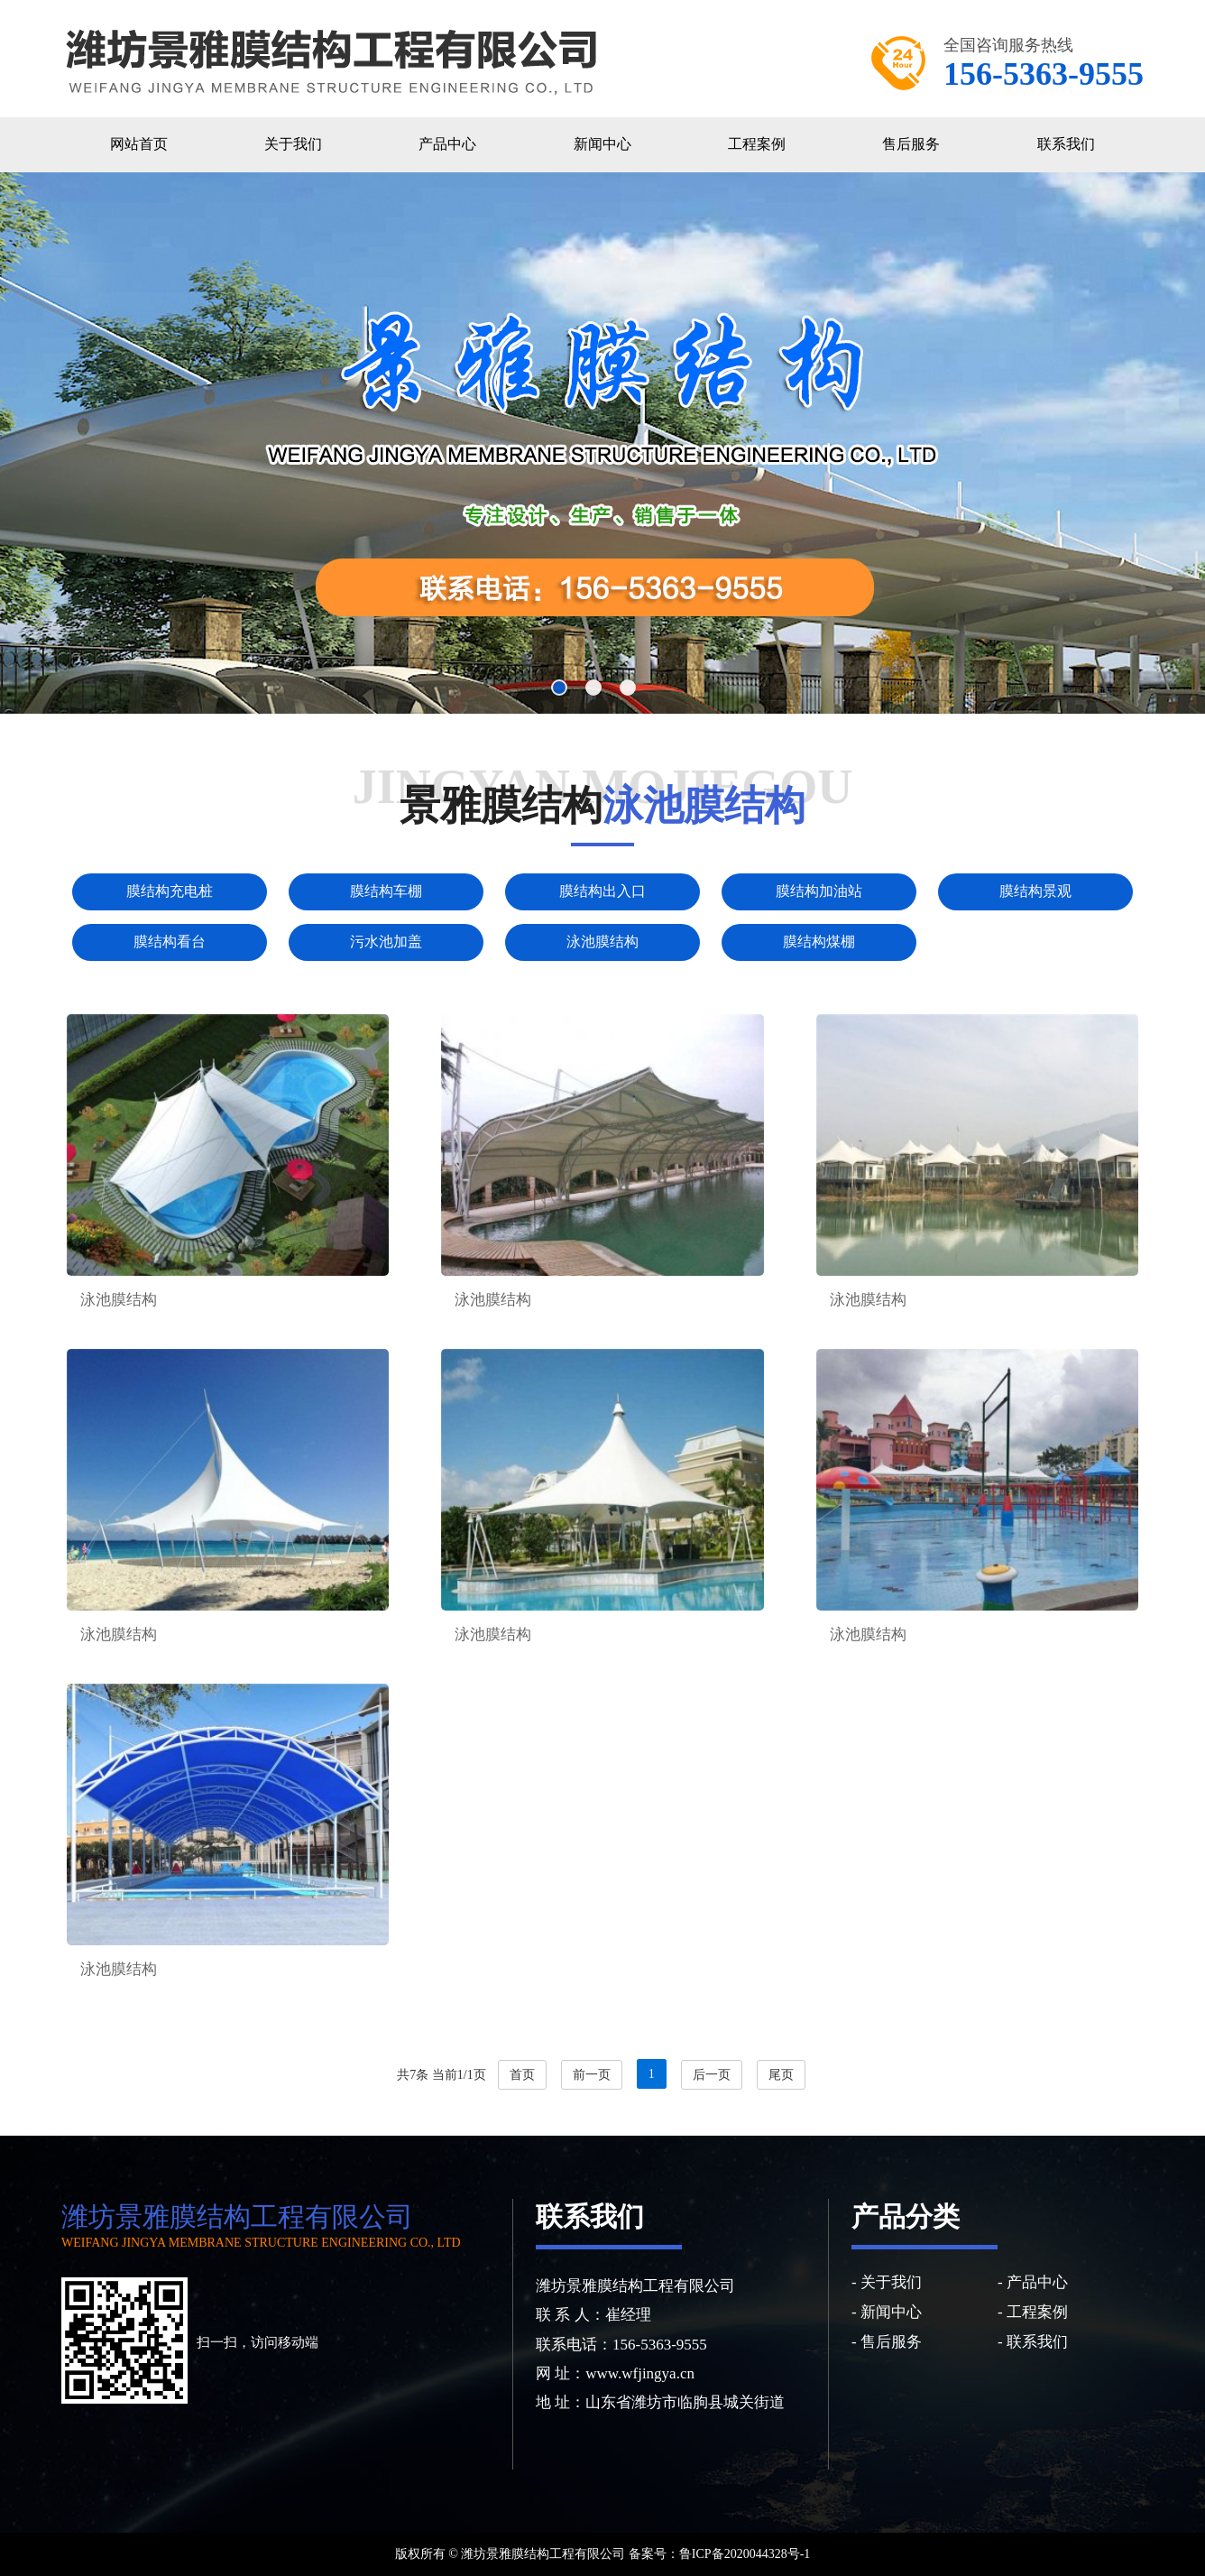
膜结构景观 (1035, 891)
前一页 (592, 2075)
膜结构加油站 (819, 891)
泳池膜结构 (602, 941)
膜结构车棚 (386, 891)
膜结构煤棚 (819, 941)
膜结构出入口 (602, 891)
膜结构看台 (169, 941)
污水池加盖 (386, 941)
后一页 (712, 2075)
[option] (602, 443)
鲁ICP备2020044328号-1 (744, 2554)
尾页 (781, 2075)
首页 (522, 2075)
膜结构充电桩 (169, 891)
